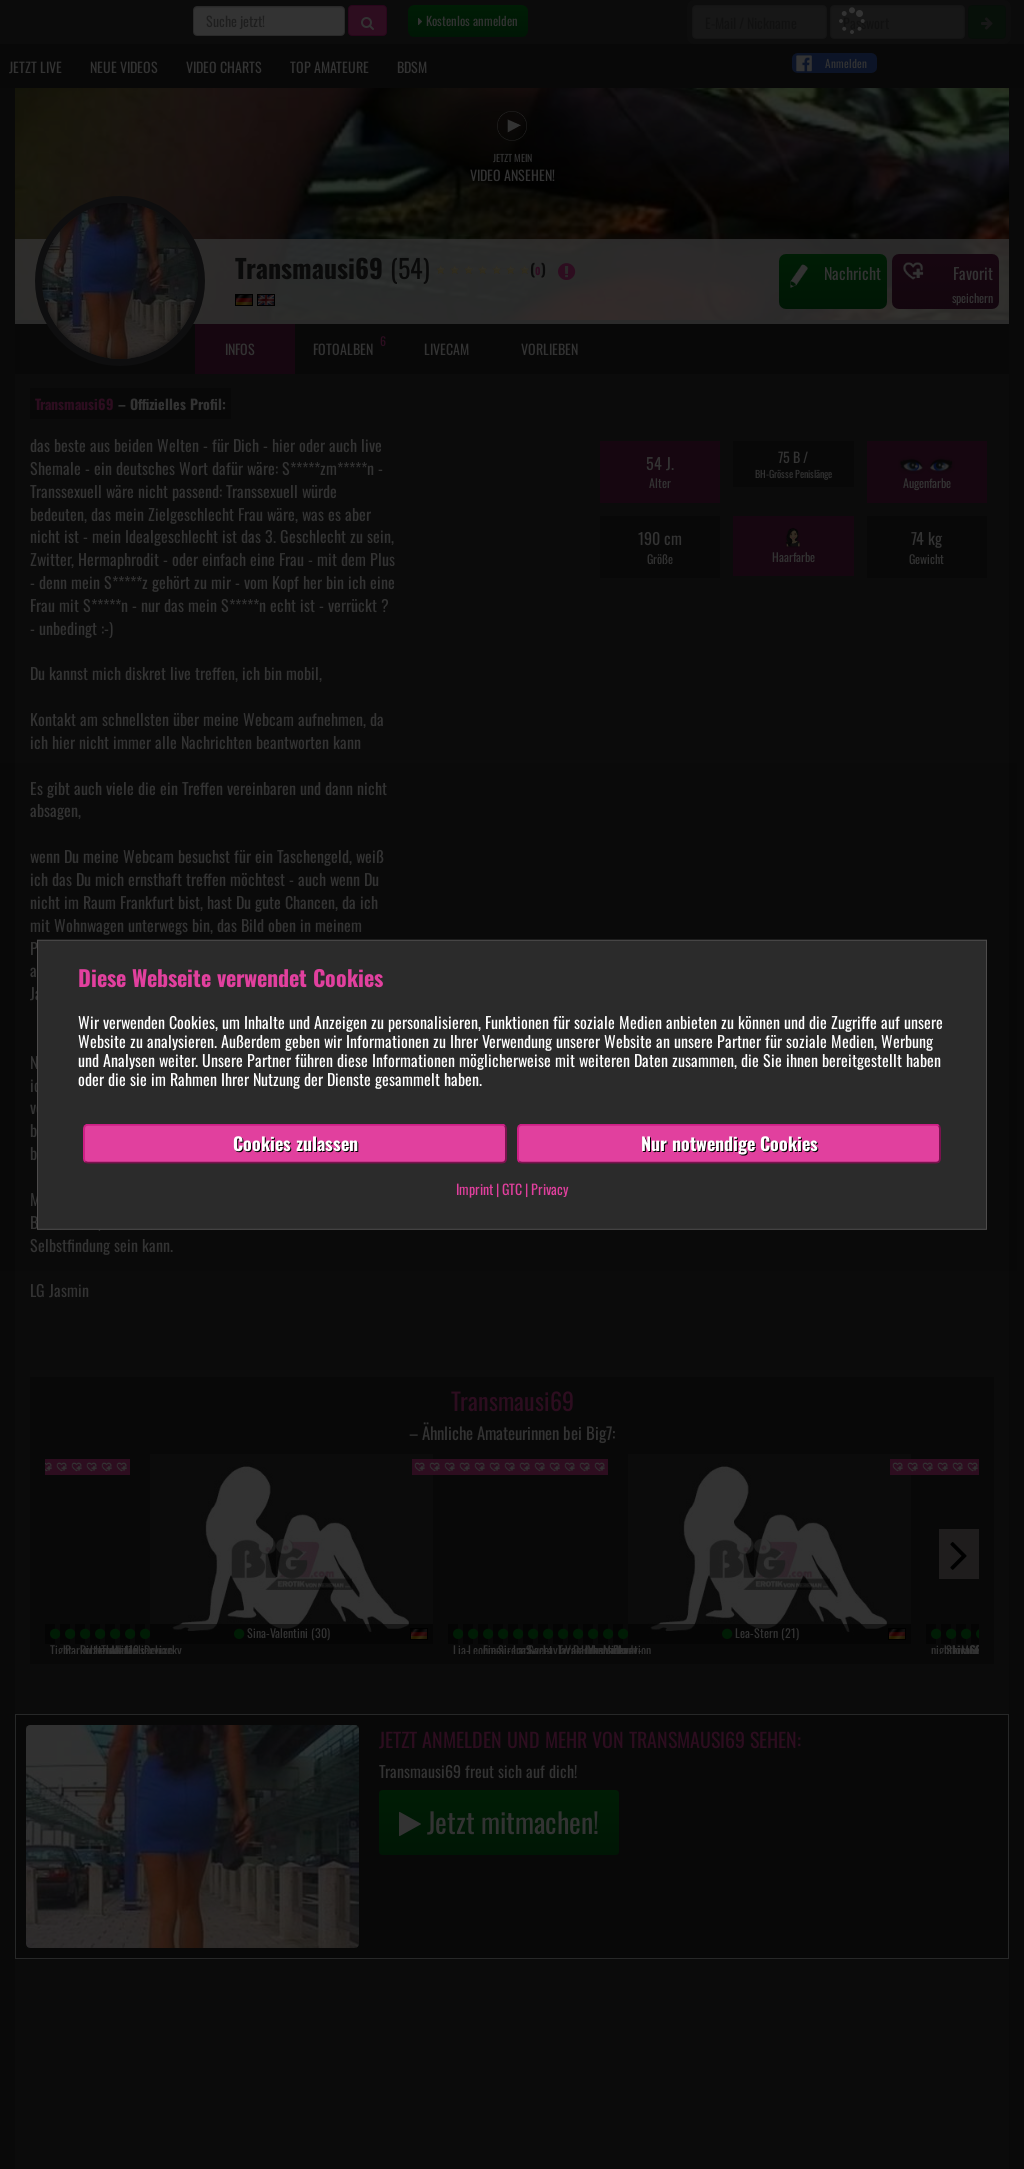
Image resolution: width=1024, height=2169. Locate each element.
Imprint (474, 1188)
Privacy (549, 1188)
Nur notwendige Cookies (729, 1143)
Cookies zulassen (295, 1143)
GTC (512, 1188)
